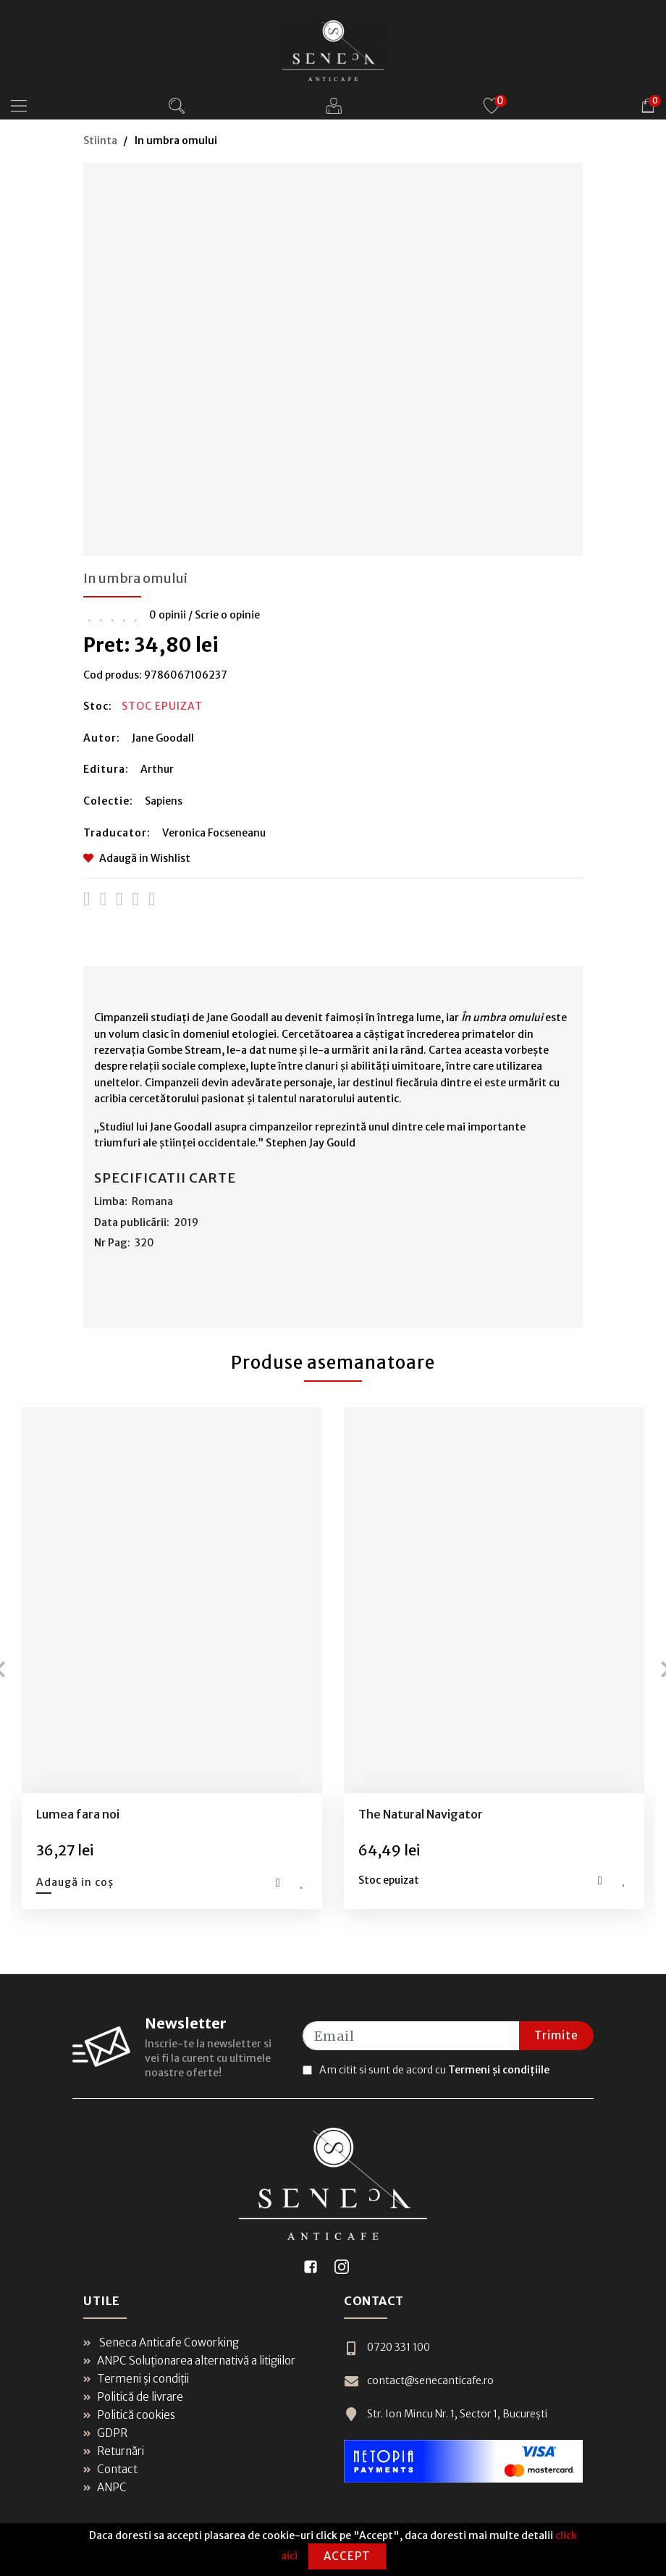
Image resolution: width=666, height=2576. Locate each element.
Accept (347, 2556)
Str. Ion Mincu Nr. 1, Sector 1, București (445, 2414)
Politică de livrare (133, 2397)
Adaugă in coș (75, 1882)
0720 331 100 (387, 2347)
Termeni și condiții (136, 2379)
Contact (110, 2469)
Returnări (113, 2451)
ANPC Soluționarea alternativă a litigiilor (189, 2360)
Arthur (157, 769)
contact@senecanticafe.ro (419, 2381)
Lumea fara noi (77, 1814)
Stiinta (100, 140)
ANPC (105, 2487)
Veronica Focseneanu (214, 832)
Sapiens (163, 800)
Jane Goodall (163, 737)
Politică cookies (129, 2415)
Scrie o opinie (227, 614)
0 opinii (167, 614)
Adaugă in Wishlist (136, 858)
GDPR (105, 2433)
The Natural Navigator (420, 1814)
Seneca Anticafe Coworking (161, 2342)
